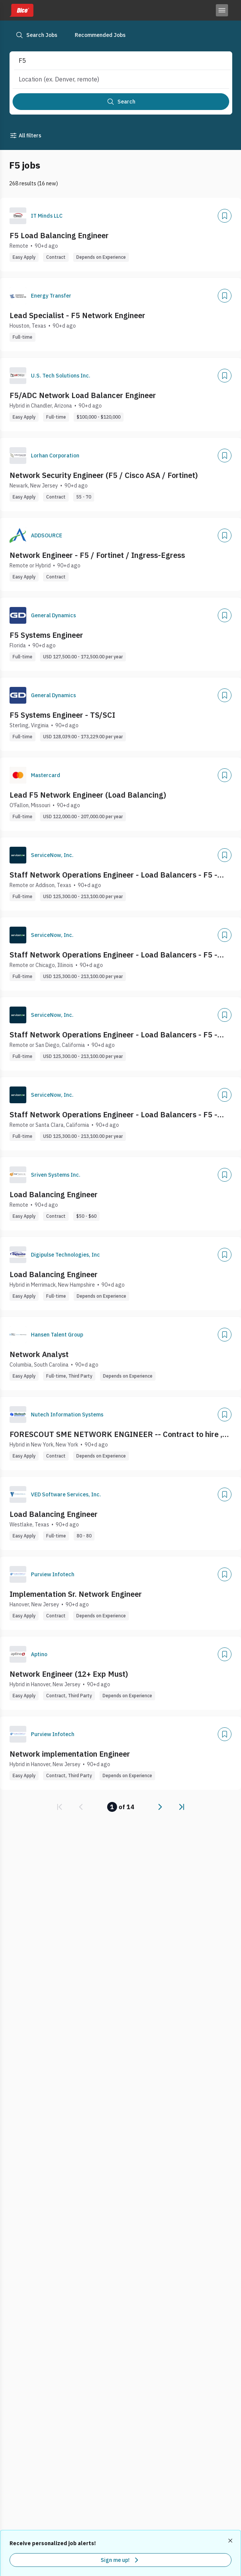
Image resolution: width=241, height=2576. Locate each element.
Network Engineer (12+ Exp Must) (69, 1674)
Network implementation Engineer (70, 1754)
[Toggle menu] (222, 10)
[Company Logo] (18, 215)
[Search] (121, 101)
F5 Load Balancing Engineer (59, 235)
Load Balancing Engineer (54, 1194)
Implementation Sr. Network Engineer (76, 1594)
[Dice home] (21, 10)
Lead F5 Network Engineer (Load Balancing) (88, 795)
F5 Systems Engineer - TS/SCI (62, 715)
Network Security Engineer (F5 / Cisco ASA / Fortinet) (104, 475)
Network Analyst (39, 1354)
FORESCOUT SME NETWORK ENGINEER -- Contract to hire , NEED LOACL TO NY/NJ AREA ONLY (116, 1434)
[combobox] (114, 60)
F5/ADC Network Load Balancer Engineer (83, 395)
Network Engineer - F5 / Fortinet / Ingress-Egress (97, 555)
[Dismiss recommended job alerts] (231, 2540)
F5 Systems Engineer (46, 635)
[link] (59, 1807)
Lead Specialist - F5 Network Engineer (77, 315)
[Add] (224, 216)
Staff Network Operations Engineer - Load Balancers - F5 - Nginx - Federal (113, 875)
